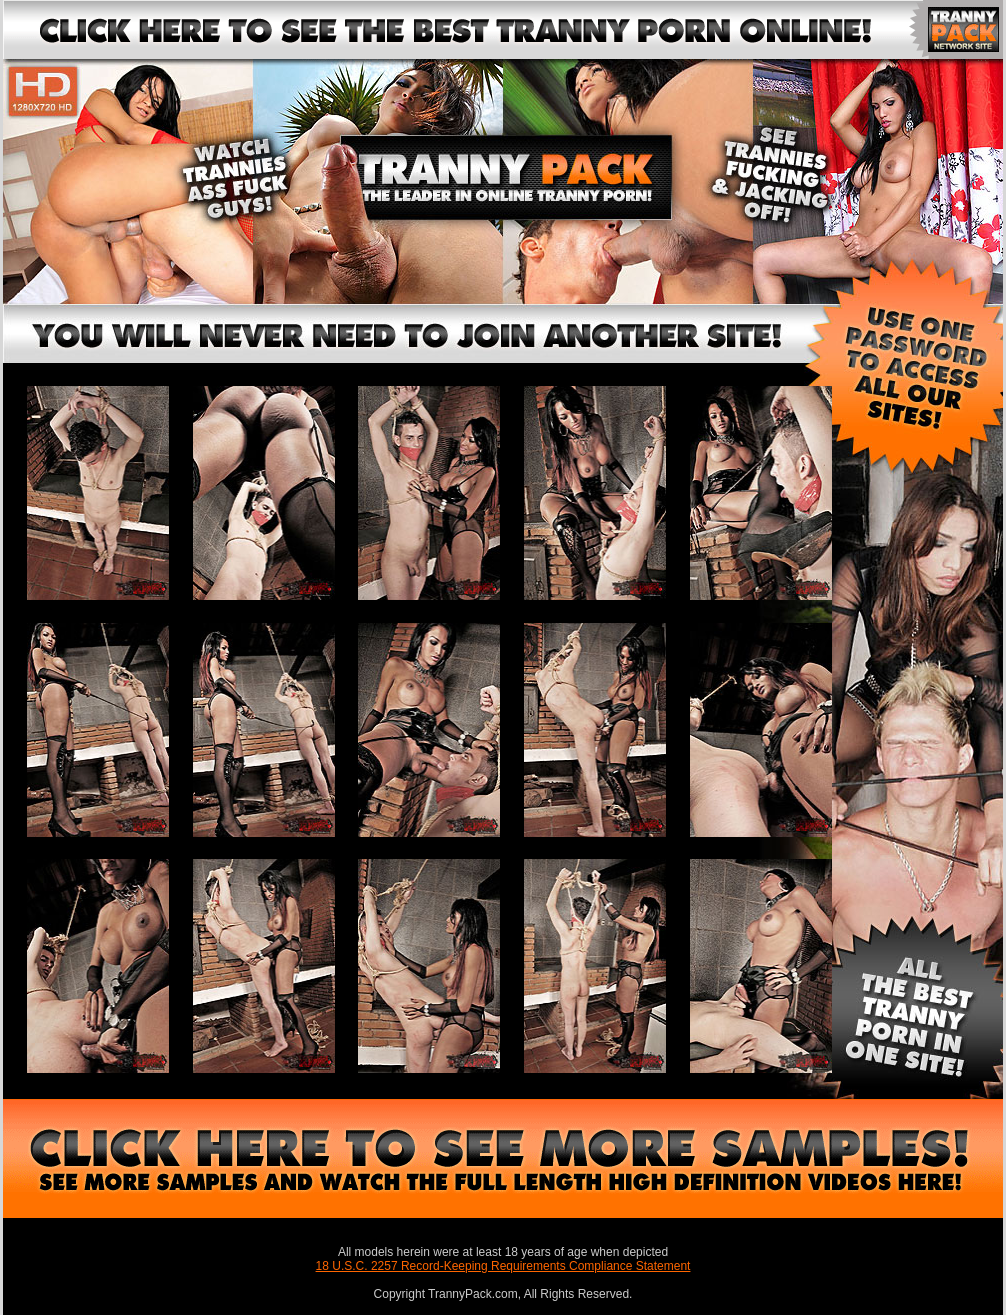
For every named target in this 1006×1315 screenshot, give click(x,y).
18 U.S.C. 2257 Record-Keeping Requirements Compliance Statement (503, 1266)
